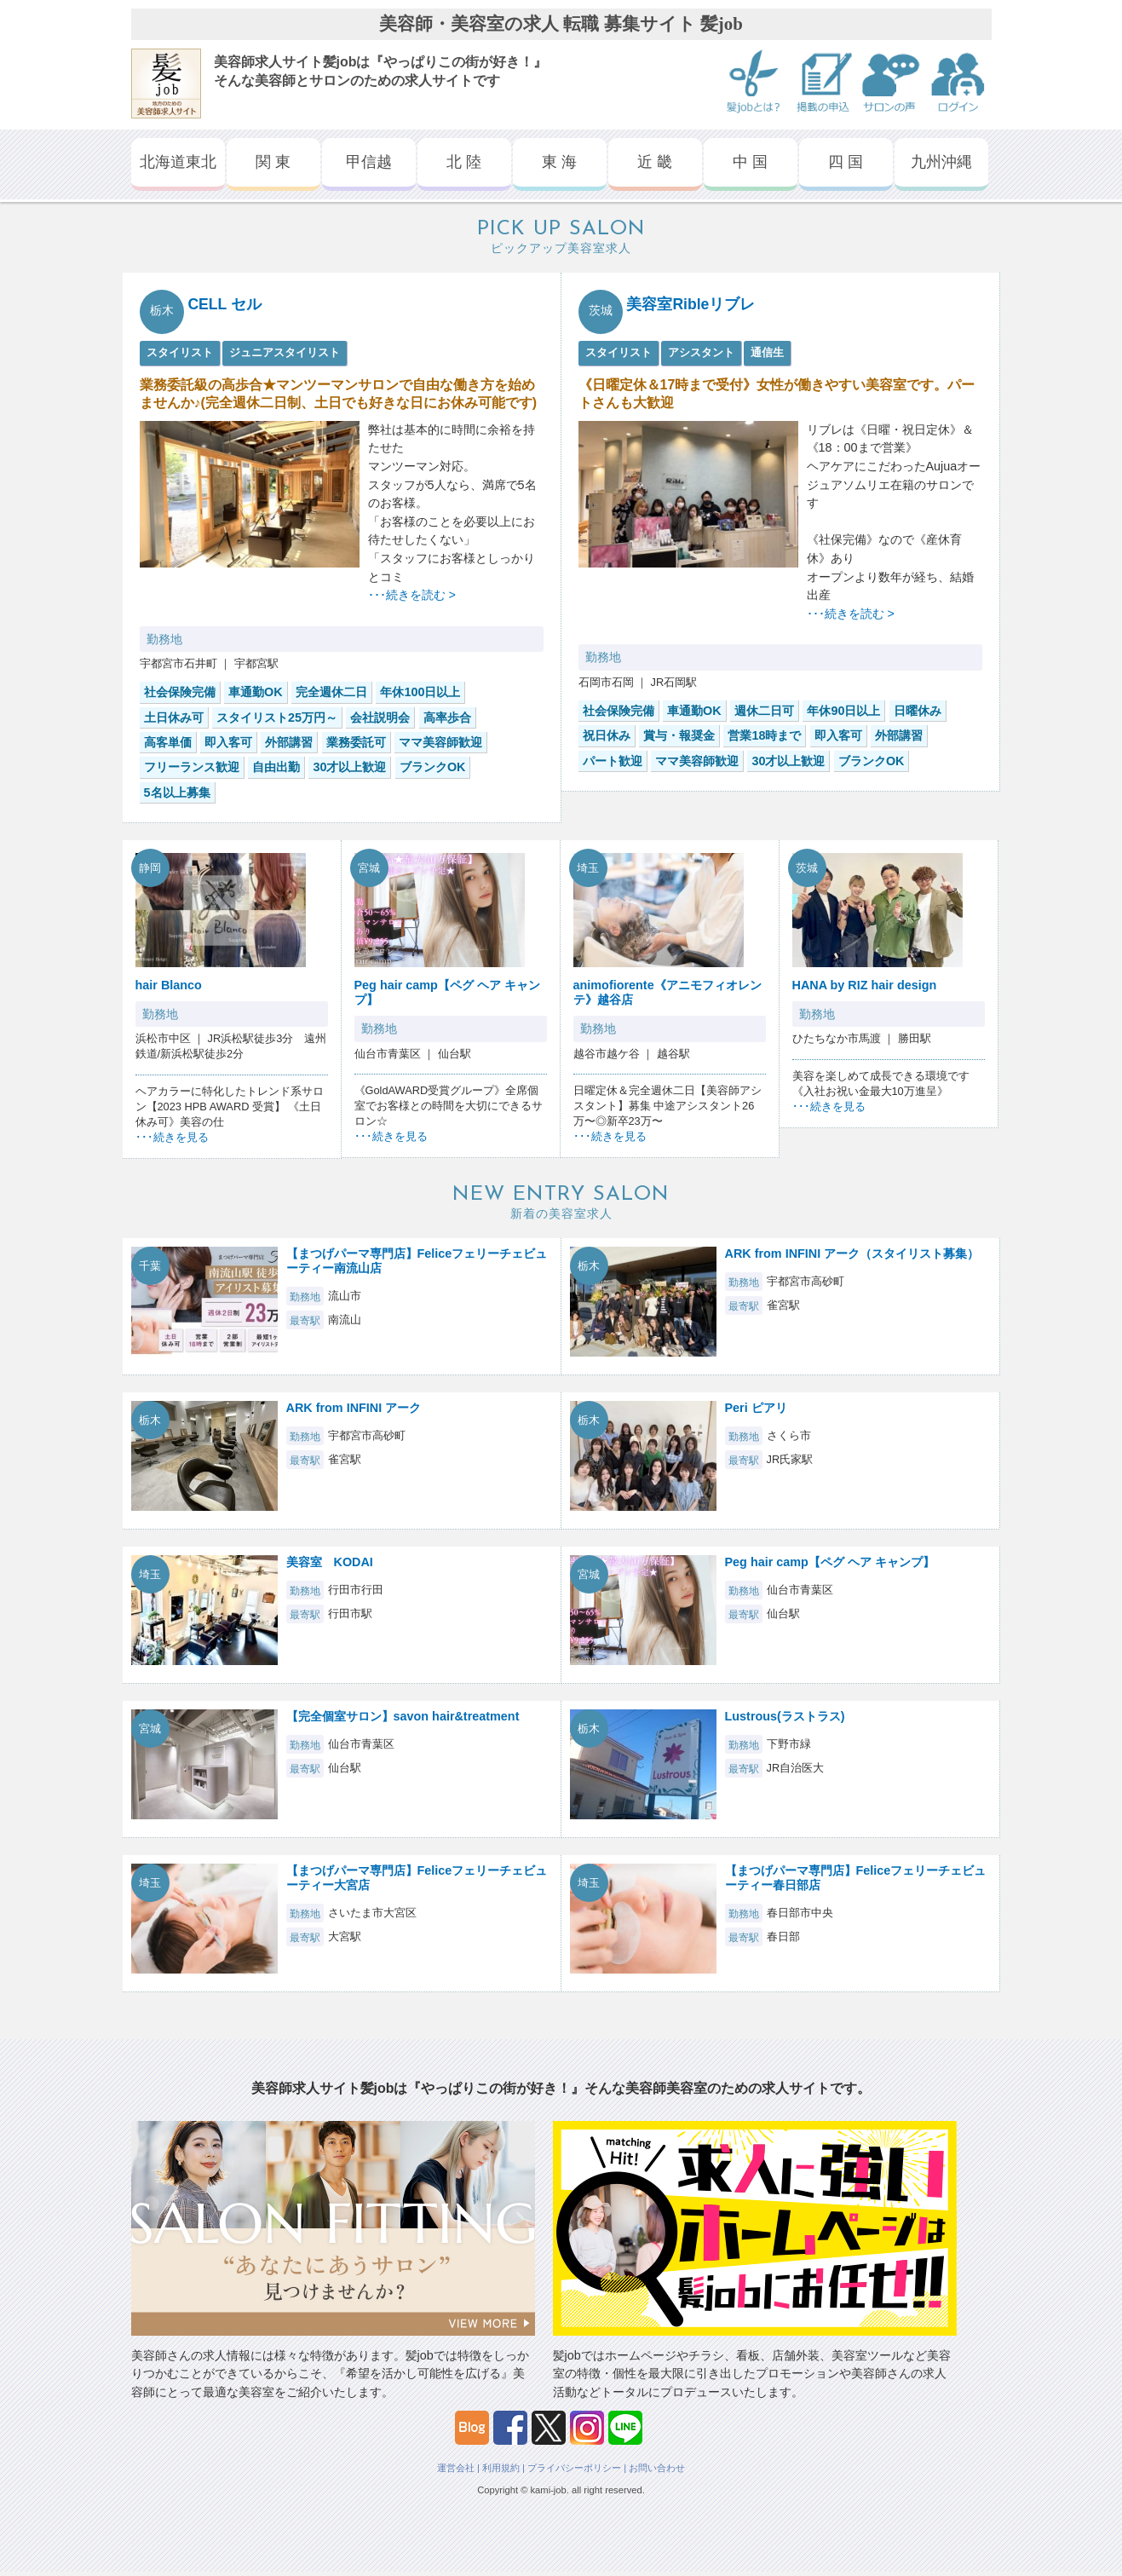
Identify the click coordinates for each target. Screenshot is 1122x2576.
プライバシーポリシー (574, 2468)
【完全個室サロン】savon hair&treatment (403, 1716)
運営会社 (456, 2468)
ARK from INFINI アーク (354, 1408)
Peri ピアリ (756, 1408)
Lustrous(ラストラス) (785, 1716)
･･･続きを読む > (412, 595)
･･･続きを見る (172, 1137)
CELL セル (224, 304)
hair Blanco (168, 985)
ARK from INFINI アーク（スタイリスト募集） (852, 1253)
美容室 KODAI (329, 1562)
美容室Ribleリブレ (690, 304)
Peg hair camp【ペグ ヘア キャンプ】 (830, 1562)
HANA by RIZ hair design (864, 985)
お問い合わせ (657, 2468)
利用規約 (501, 2468)
